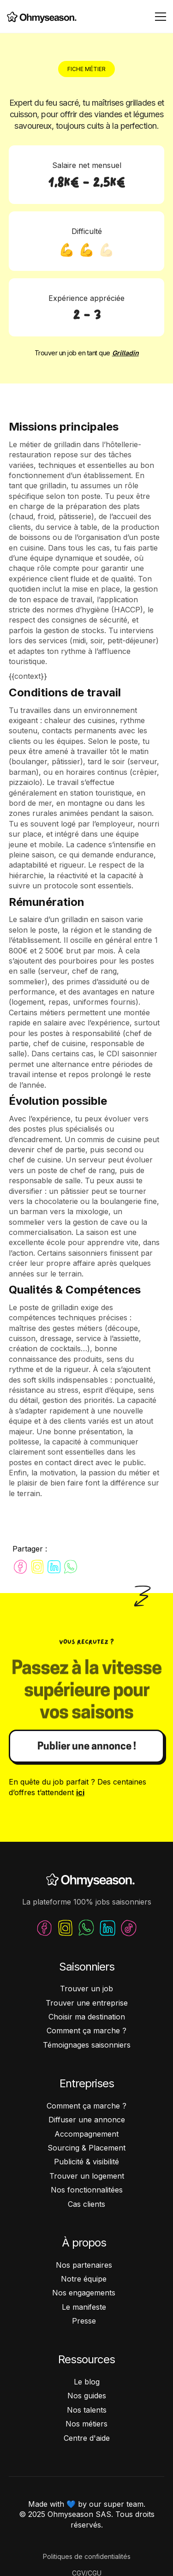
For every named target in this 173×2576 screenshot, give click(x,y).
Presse (84, 2320)
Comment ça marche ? (86, 2030)
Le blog (87, 2381)
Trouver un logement (86, 2176)
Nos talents (87, 2409)
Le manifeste (84, 2307)
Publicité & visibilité (86, 2161)
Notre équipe (84, 2278)
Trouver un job (86, 1988)
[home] (39, 16)
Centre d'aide (87, 2438)
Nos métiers (86, 2423)
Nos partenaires (84, 2265)
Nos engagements (83, 2292)
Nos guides (86, 2395)
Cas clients (86, 2204)
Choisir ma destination (86, 2016)
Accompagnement (86, 2134)
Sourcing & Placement (86, 2147)
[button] (158, 17)
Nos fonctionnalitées (87, 2189)
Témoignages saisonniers (87, 2044)
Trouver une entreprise (87, 2002)
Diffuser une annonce (86, 2119)
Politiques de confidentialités (87, 2556)
